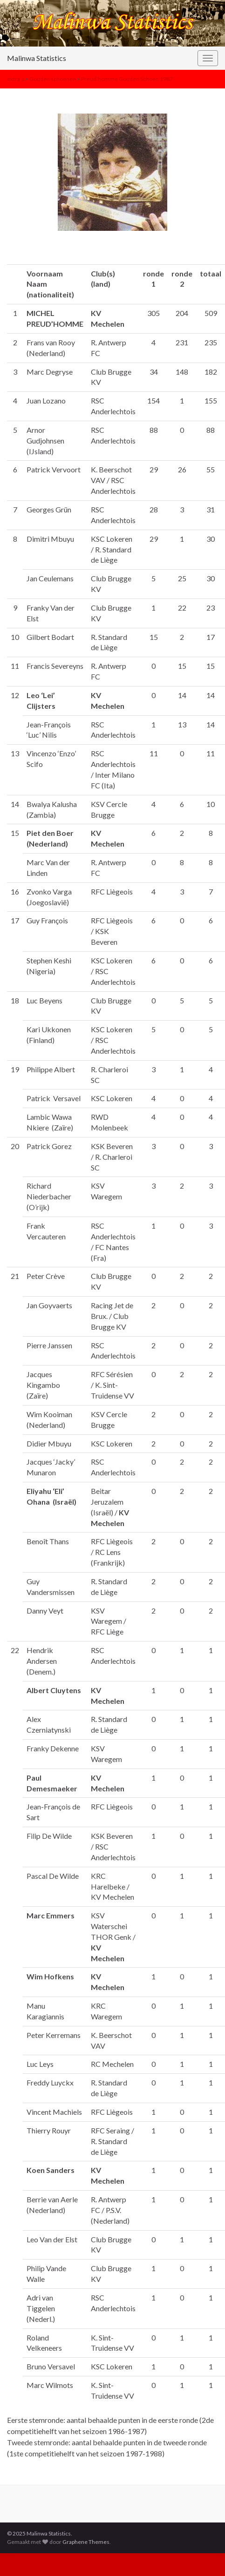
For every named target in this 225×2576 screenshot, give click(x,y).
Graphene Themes (85, 2541)
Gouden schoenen (52, 78)
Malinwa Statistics (36, 58)
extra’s (15, 78)
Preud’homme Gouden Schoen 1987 (127, 78)
